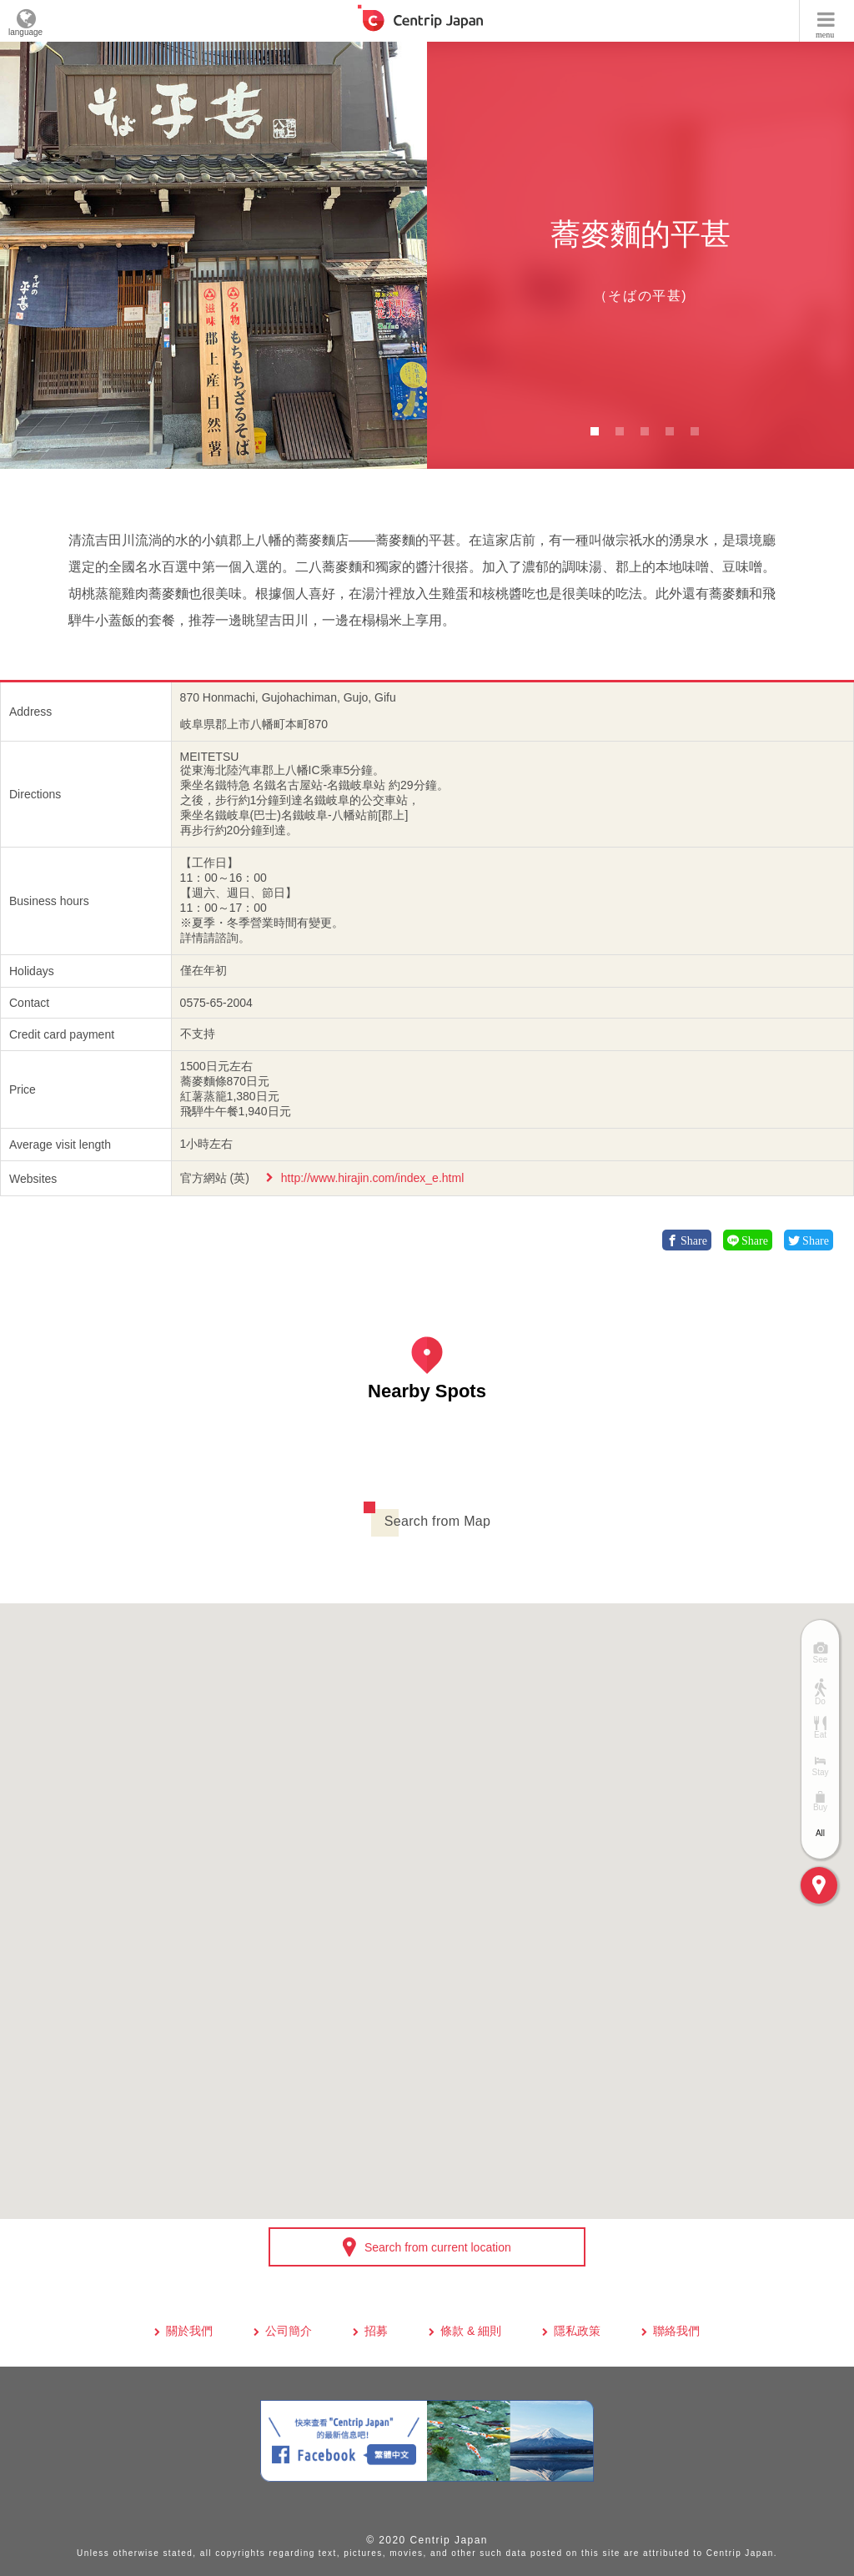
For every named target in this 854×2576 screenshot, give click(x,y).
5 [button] (695, 431)
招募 (376, 2330)
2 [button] (619, 431)
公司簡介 (288, 2330)
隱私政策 (577, 2330)
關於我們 (189, 2330)
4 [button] (670, 431)
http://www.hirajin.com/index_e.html (372, 1178)
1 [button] (594, 431)
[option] (213, 255)
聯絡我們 (676, 2330)
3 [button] (644, 431)
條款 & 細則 (470, 2330)
